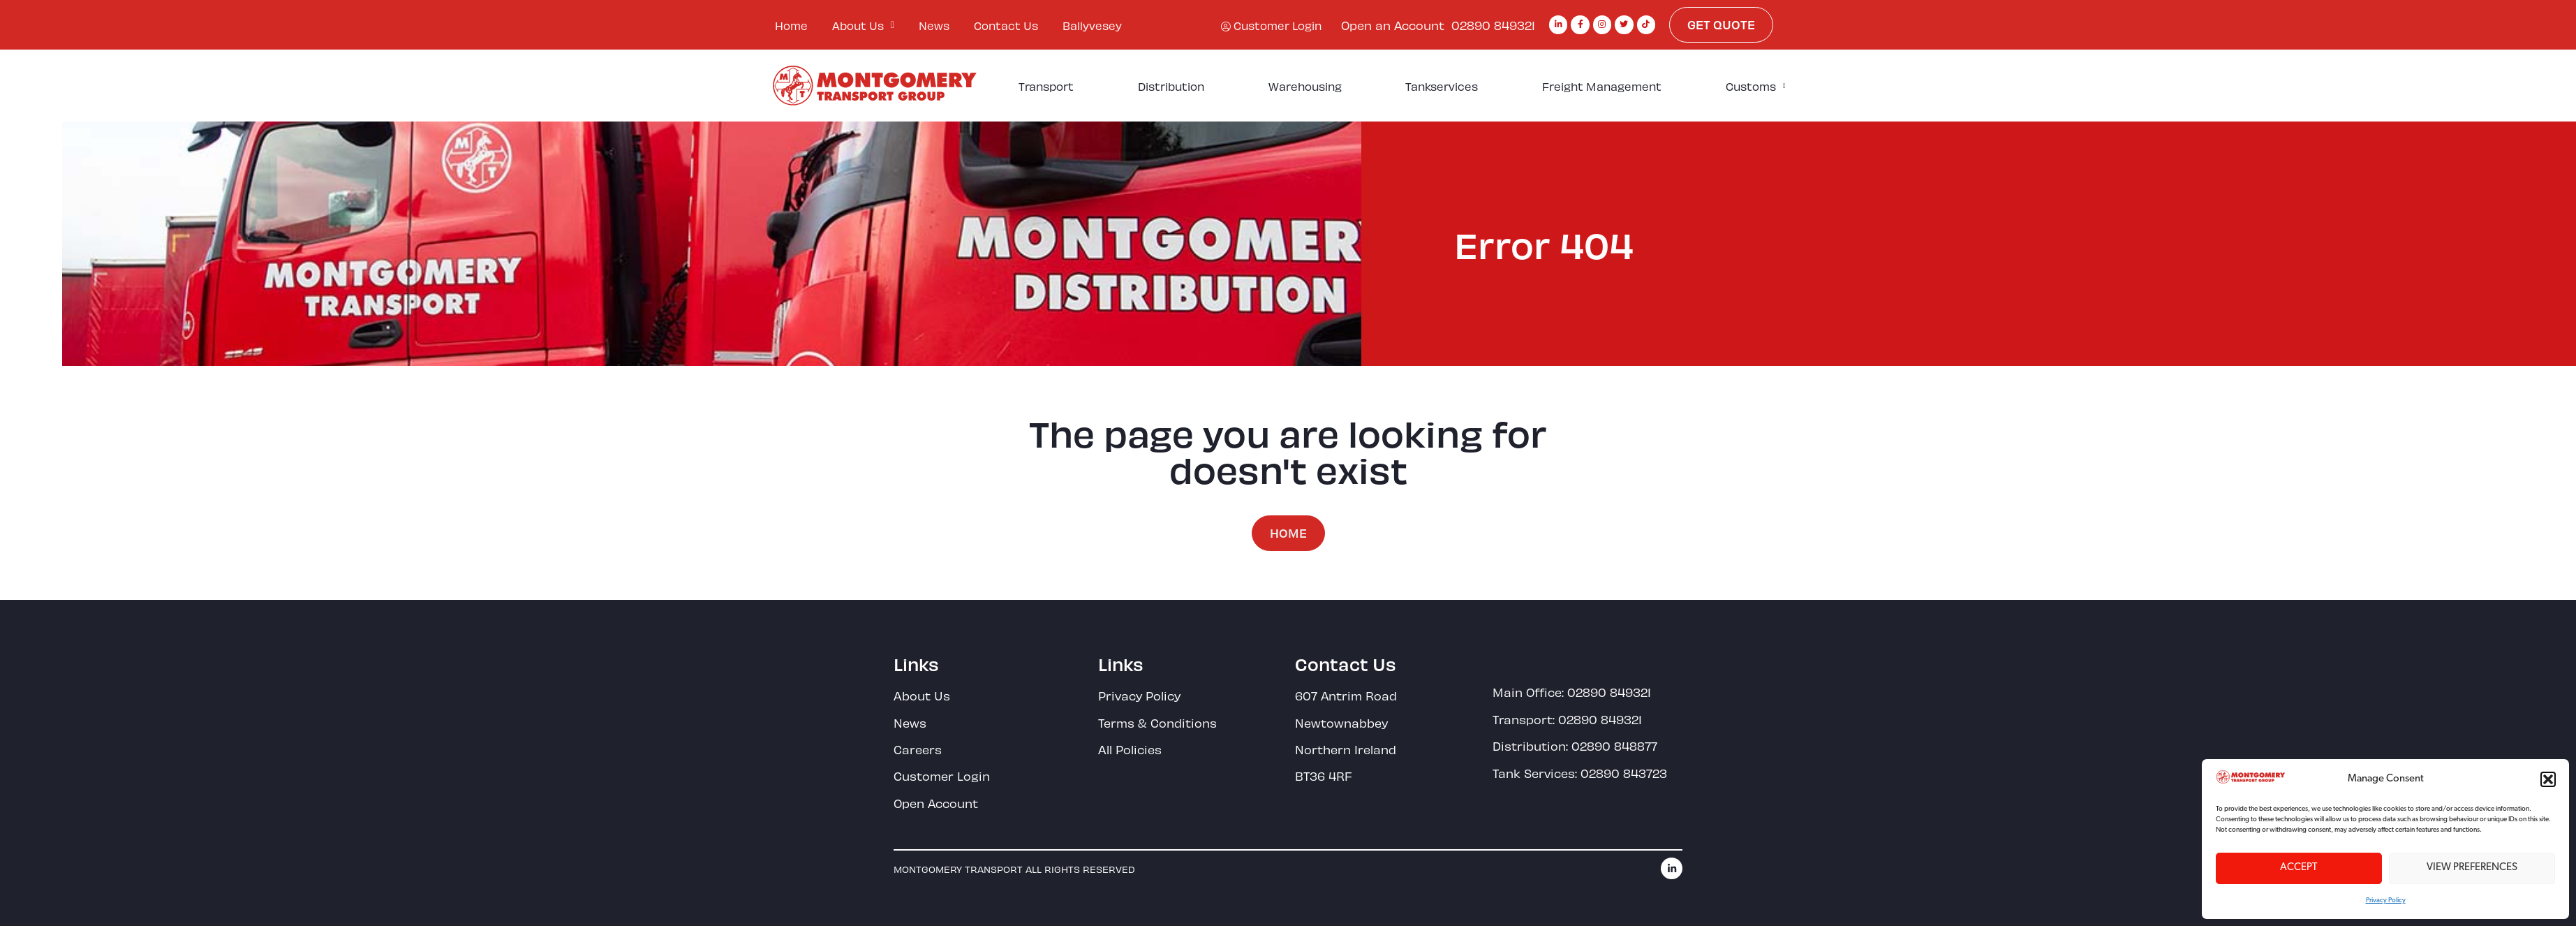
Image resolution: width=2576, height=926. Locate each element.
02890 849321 (1493, 24)
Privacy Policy (2386, 900)
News (934, 25)
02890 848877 (1614, 745)
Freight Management (1601, 86)
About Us (863, 25)
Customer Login (942, 775)
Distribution (1171, 86)
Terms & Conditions (1157, 722)
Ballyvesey (1092, 25)
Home (791, 25)
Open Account (936, 802)
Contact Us (1006, 25)
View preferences (2472, 867)
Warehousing (1305, 86)
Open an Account (1392, 24)
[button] (2548, 779)
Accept (2299, 867)
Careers (918, 748)
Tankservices (1441, 86)
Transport (1046, 86)
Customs (1756, 86)
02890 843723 (1624, 772)
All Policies (1130, 748)
